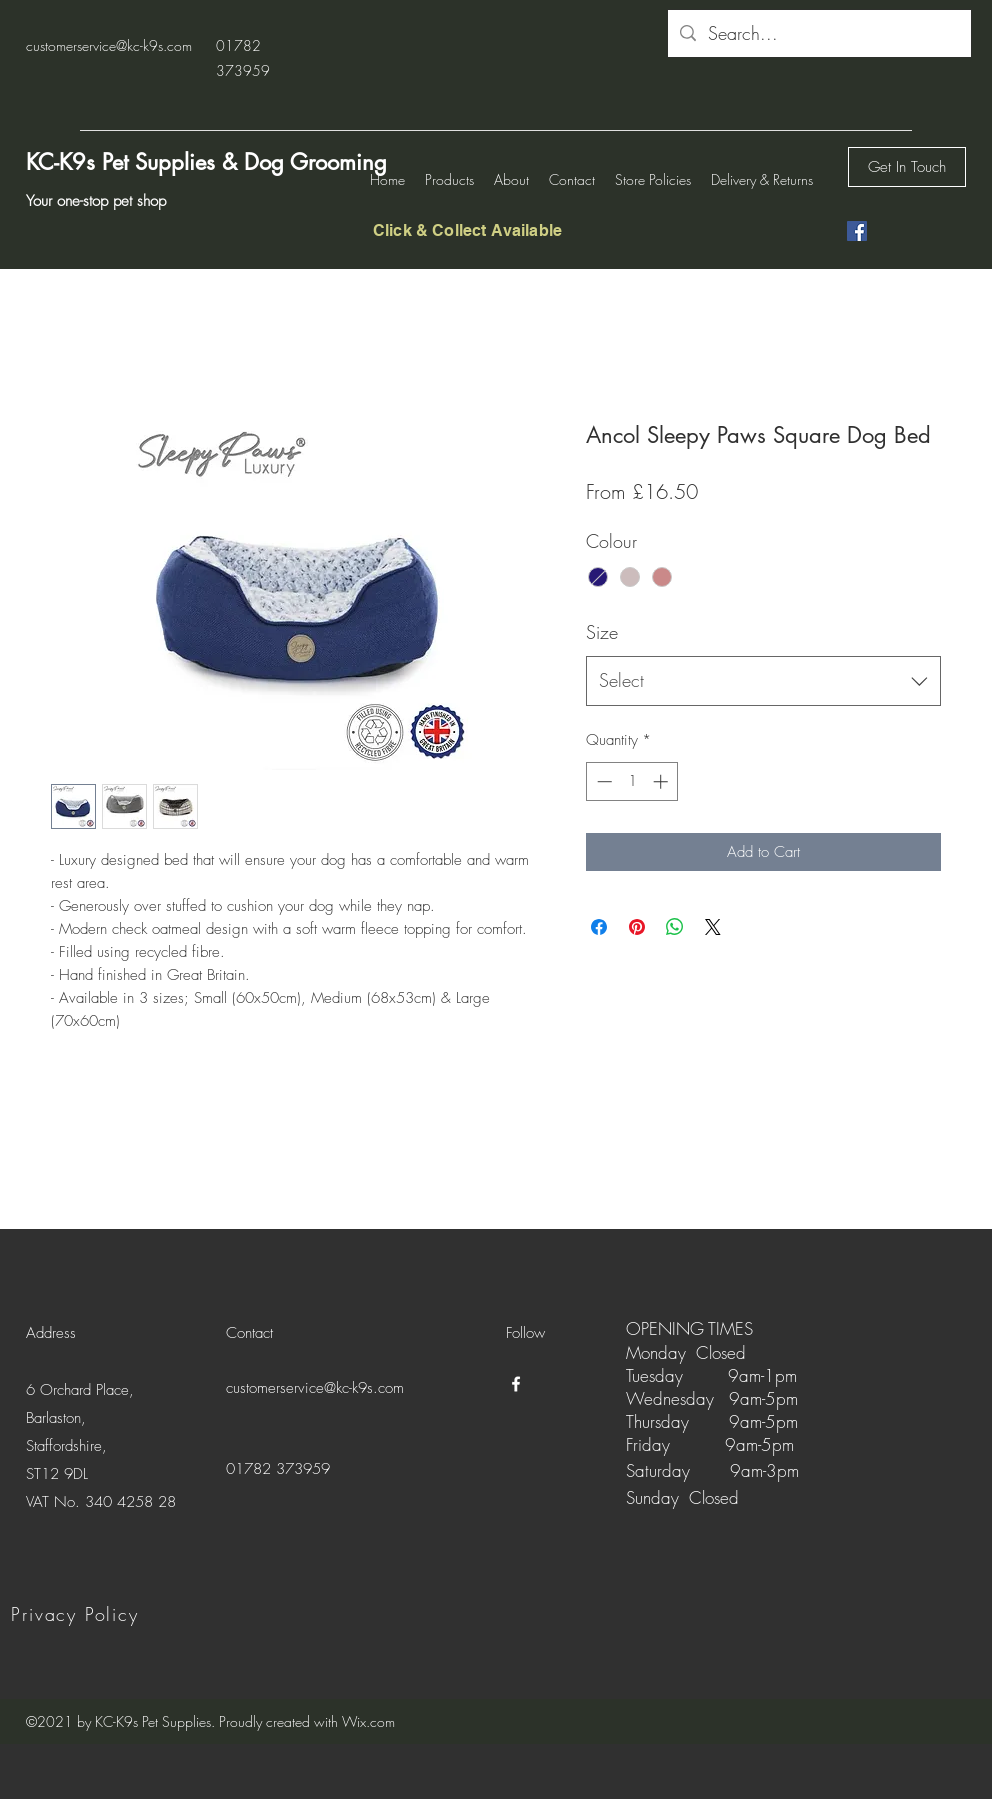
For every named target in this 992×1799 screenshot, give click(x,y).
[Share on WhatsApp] (675, 927)
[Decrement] (602, 781)
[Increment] (662, 781)
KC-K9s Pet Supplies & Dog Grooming (206, 162)
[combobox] (763, 681)
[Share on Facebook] (599, 927)
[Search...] (818, 34)
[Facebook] (857, 231)
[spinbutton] (632, 781)
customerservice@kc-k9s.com (109, 45)
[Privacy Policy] (77, 1614)
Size (602, 632)
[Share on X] (713, 927)
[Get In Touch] (907, 167)
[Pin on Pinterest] (637, 927)
